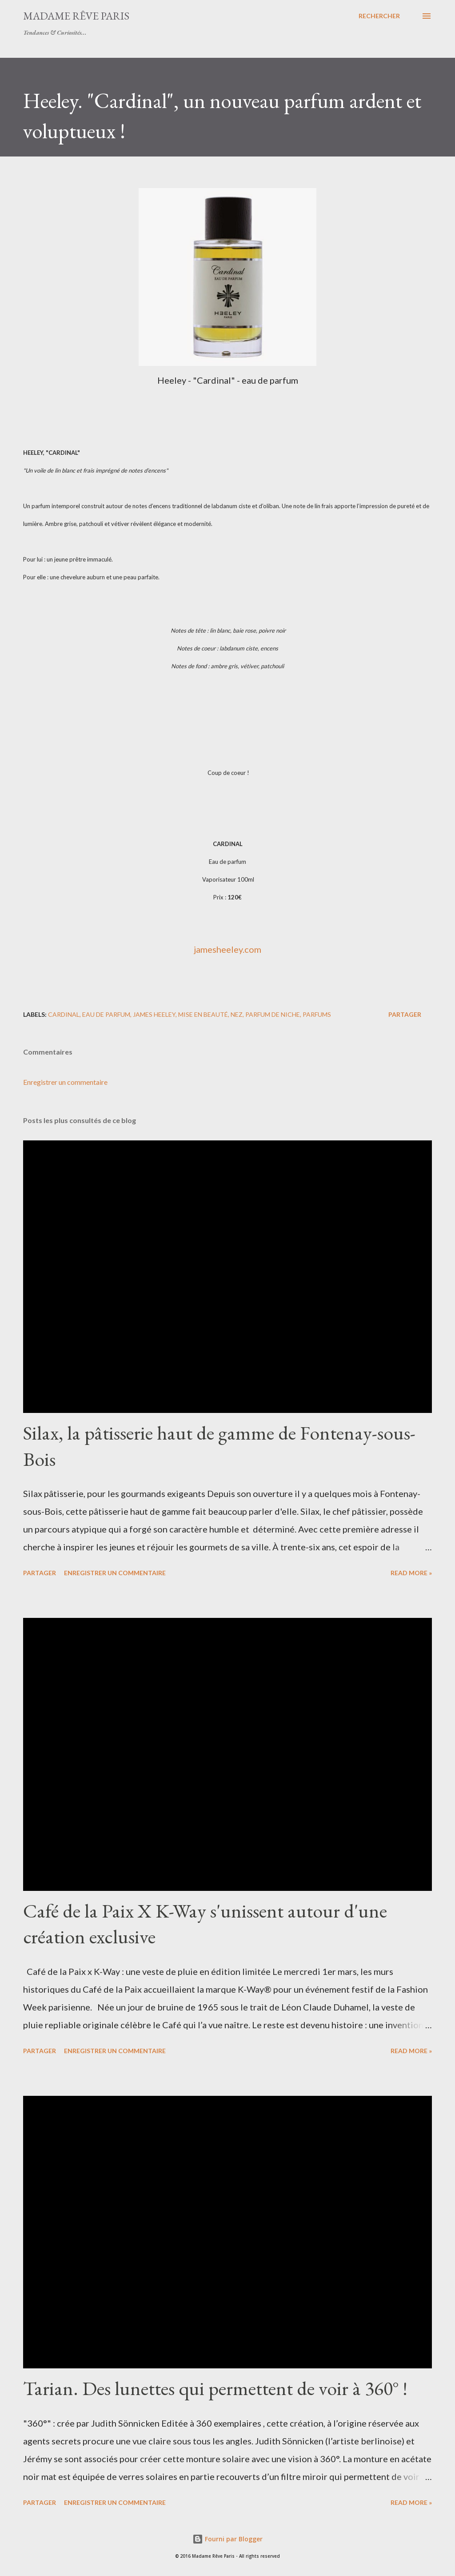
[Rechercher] (379, 16)
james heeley (154, 1014)
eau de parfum (106, 1014)
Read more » (411, 1573)
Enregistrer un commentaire (65, 1082)
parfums (317, 1014)
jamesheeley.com (227, 949)
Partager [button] (404, 1014)
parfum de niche (272, 1014)
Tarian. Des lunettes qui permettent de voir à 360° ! (215, 2388)
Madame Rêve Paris (76, 16)
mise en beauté (203, 1014)
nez (237, 1014)
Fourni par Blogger (227, 2539)
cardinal (64, 1014)
